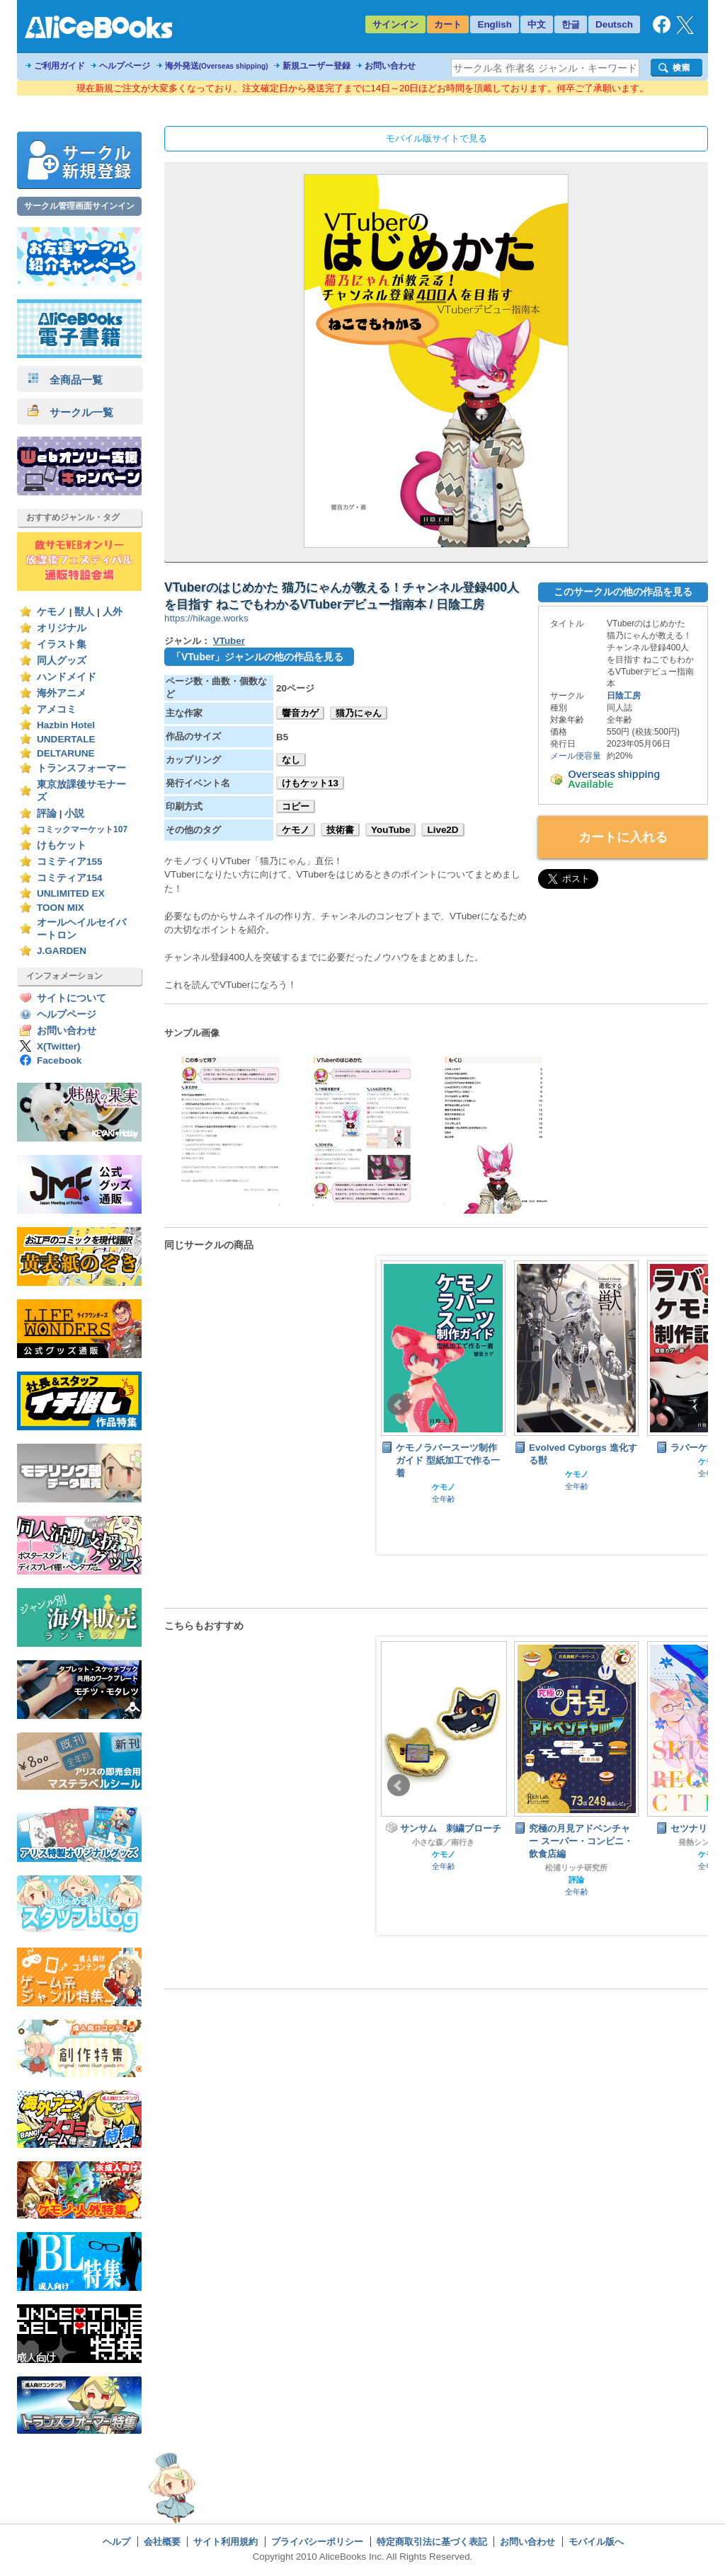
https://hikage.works (206, 618)
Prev (398, 1404)
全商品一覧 (65, 380)
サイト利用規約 (225, 2541)
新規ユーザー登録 (316, 66)
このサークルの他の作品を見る (623, 591)
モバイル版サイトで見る (436, 138)
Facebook (59, 1060)
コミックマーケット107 (82, 829)
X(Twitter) (59, 1046)
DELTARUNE (66, 753)
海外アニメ (61, 693)
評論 (47, 813)
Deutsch (614, 24)
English (494, 24)
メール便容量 (575, 756)
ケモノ (52, 611)
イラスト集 (61, 644)
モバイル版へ (596, 2541)
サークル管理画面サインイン (79, 206)
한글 (570, 24)
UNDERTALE (66, 739)
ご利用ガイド (59, 66)
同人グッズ (61, 660)
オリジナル (61, 628)
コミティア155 (70, 861)
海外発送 (216, 66)
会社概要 (162, 2541)
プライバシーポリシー (317, 2541)
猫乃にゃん (359, 713)
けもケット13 (310, 783)
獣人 (84, 611)
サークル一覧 (70, 412)
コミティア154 (70, 878)
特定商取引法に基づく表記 (432, 2541)
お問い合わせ (390, 66)
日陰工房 (624, 696)
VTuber (229, 641)
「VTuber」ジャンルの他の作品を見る (257, 656)
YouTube (390, 829)
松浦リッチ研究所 (576, 1867)
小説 (74, 813)
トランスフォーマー (81, 768)
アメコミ (56, 709)
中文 (536, 24)
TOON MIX (60, 907)
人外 (112, 611)
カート (448, 24)
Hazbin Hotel (66, 725)
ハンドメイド (66, 677)
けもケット (61, 845)
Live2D (442, 829)
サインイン (395, 24)
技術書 (340, 829)
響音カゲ (300, 713)
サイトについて (71, 998)
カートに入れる (623, 837)
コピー (295, 806)
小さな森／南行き (443, 1842)
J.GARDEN (61, 950)
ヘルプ (116, 2541)
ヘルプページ (124, 66)
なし (291, 759)
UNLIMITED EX (71, 893)
